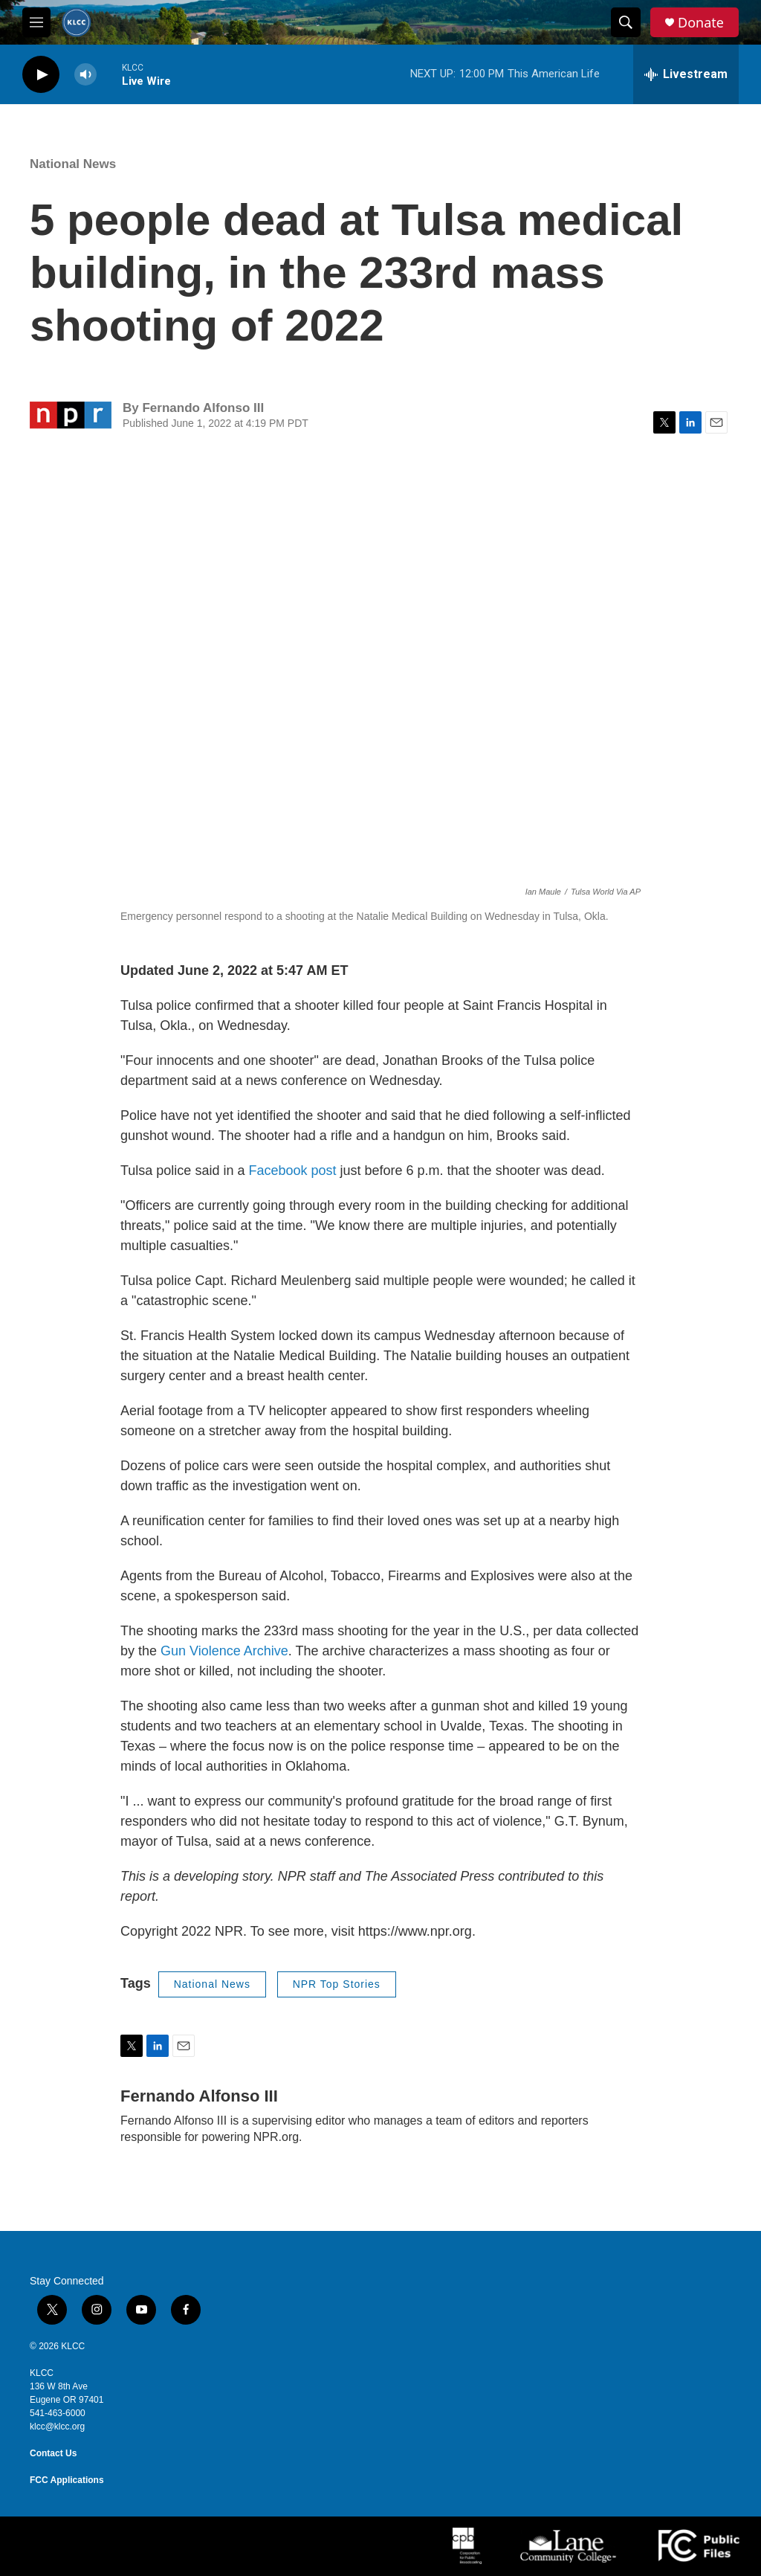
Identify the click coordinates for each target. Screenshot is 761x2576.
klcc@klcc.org (57, 2426)
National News (73, 164)
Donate (701, 22)
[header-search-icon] (626, 22)
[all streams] (686, 74)
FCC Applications (67, 2480)
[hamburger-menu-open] (36, 22)
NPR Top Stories (336, 1984)
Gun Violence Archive (224, 1650)
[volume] (85, 74)
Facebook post (292, 1170)
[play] (41, 74)
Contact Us (53, 2453)
